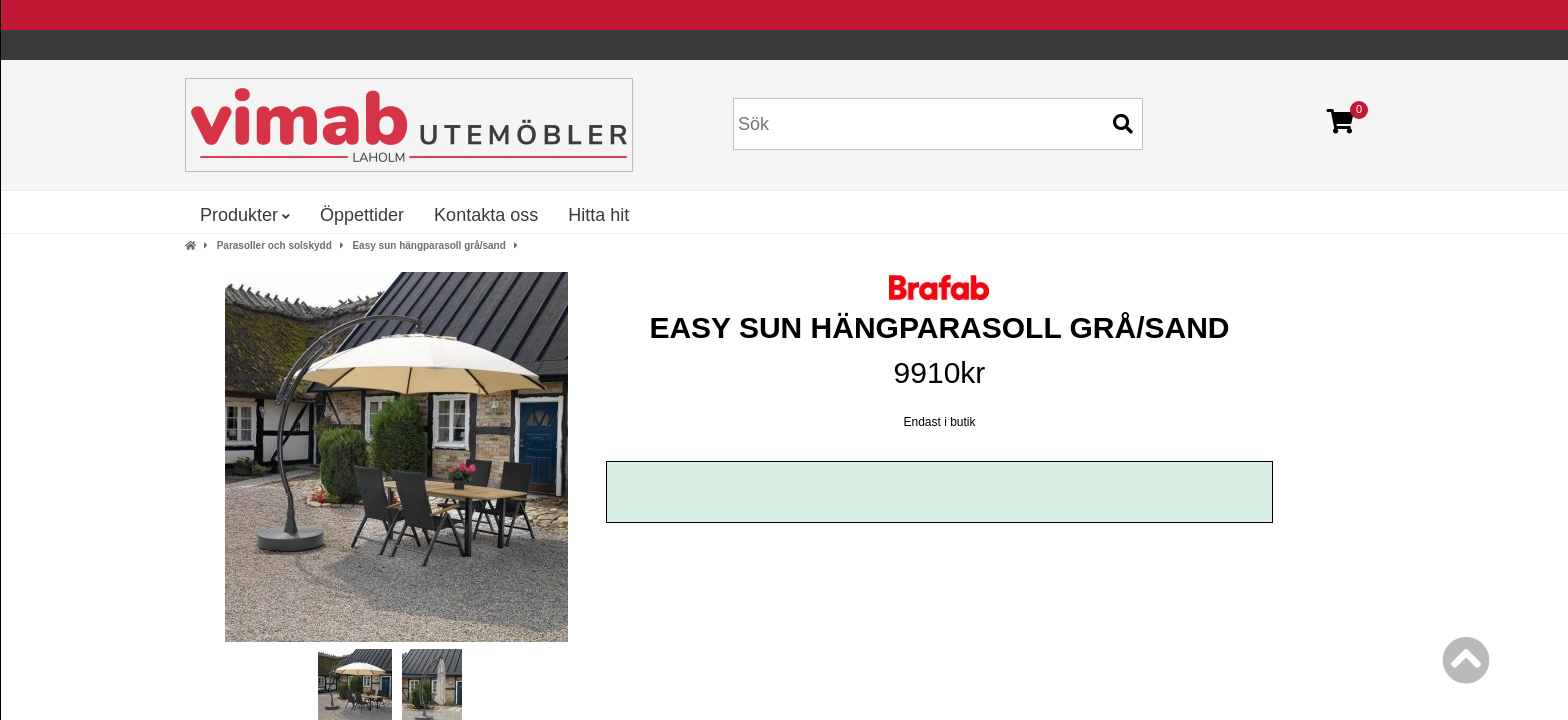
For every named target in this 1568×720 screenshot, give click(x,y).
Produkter (245, 215)
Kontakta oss (486, 215)
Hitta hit (598, 215)
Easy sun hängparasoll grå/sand (428, 245)
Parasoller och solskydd (274, 245)
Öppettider (362, 215)
